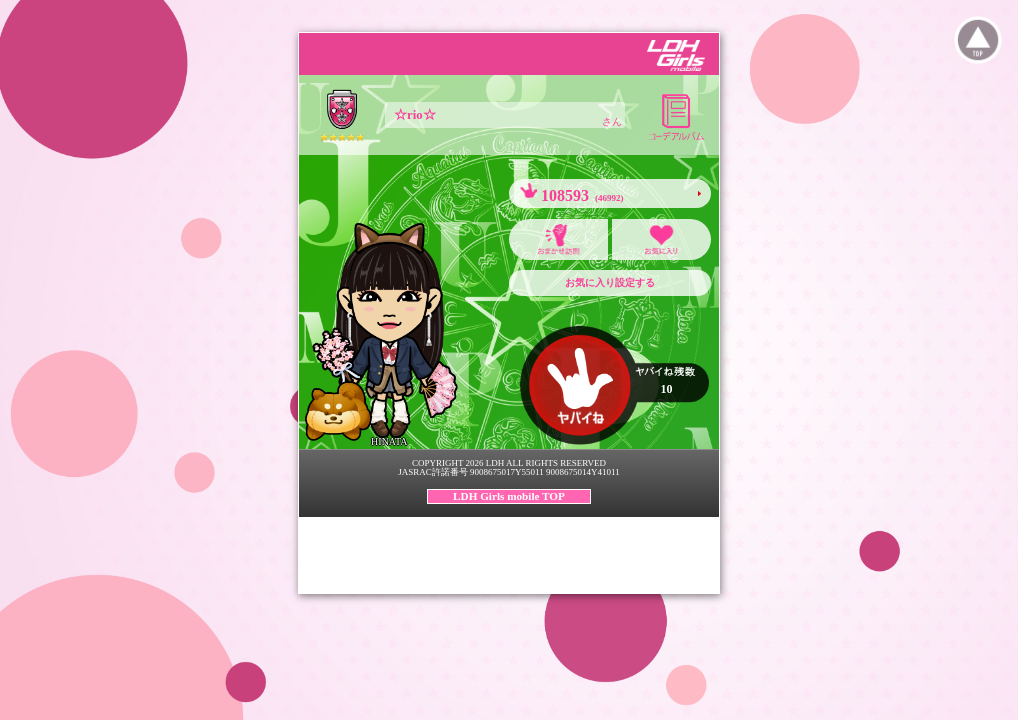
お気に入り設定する (610, 282)
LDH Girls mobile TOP (509, 496)
